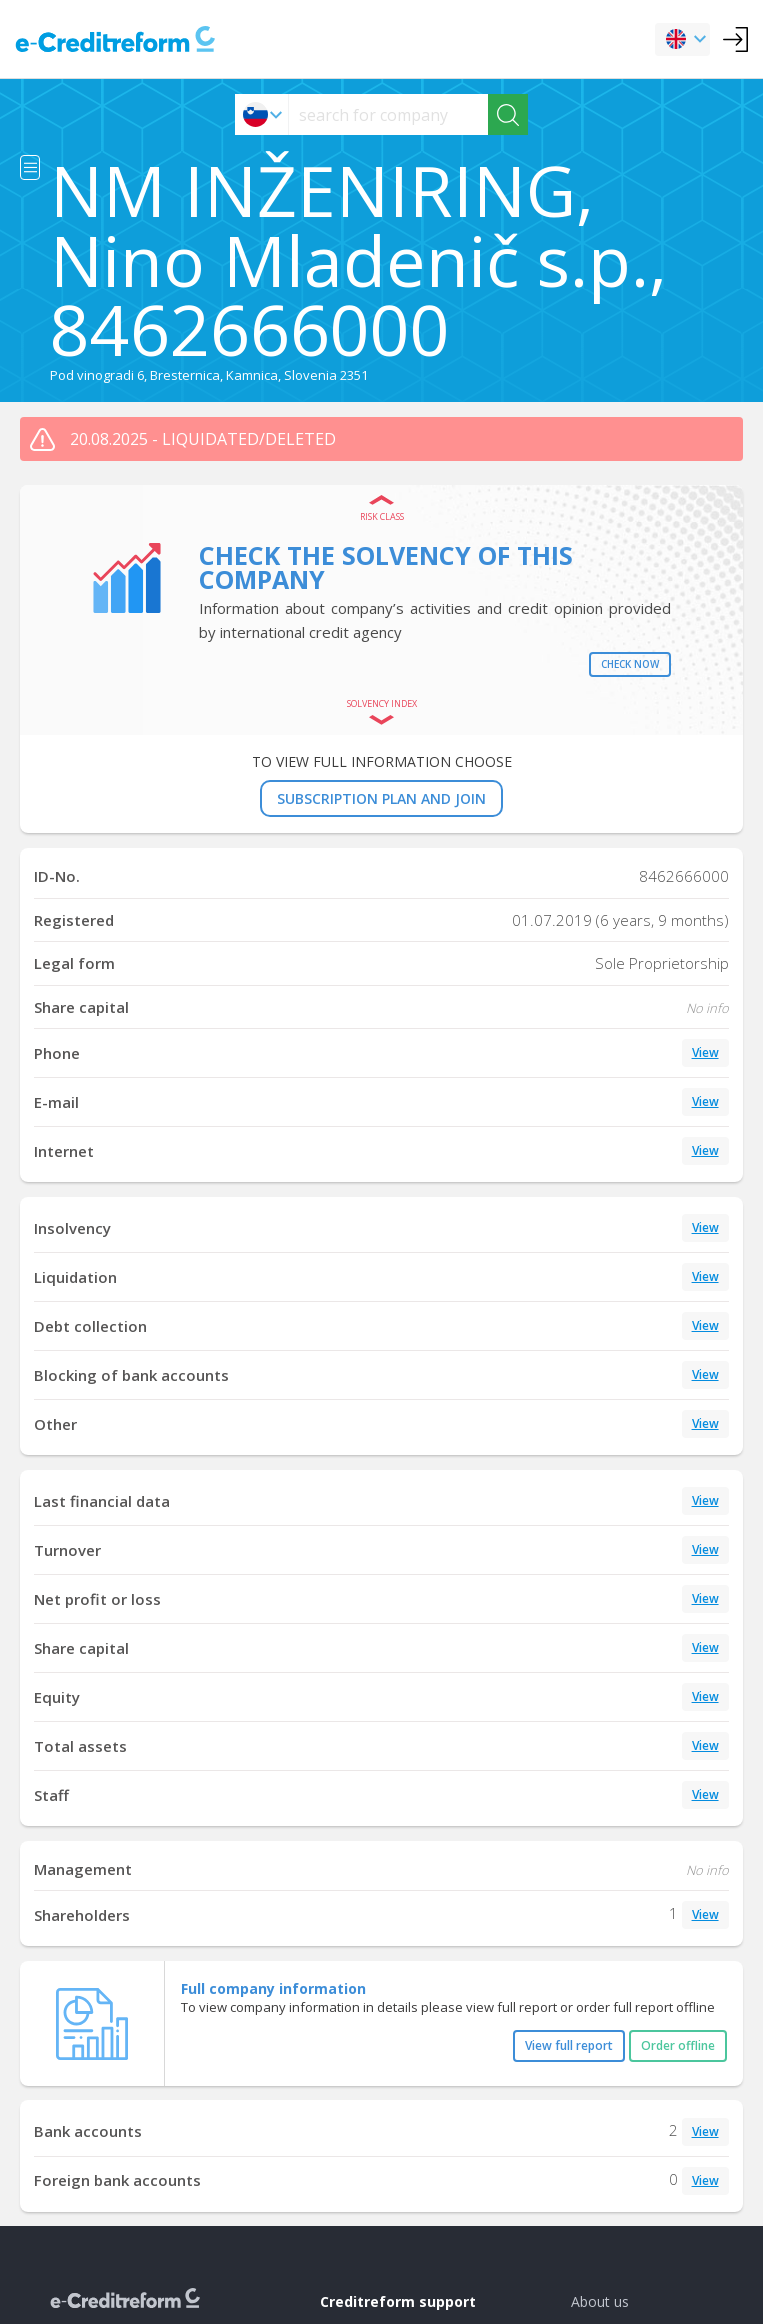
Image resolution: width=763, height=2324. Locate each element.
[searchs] (388, 114)
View (705, 1052)
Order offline (678, 2045)
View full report (569, 2045)
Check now (630, 664)
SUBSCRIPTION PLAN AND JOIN (381, 798)
